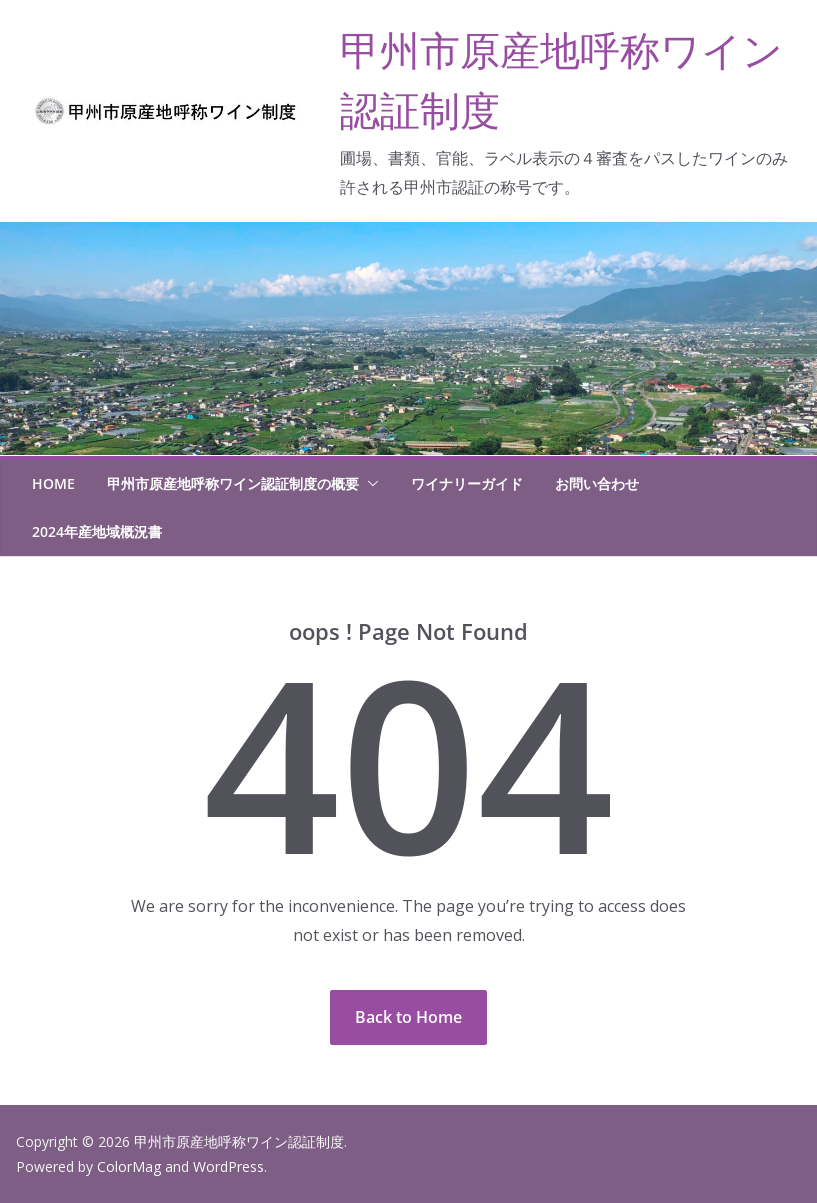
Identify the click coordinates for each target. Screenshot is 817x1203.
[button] (369, 484)
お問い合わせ (597, 483)
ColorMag (129, 1166)
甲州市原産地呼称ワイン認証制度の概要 (233, 483)
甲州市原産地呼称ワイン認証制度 (239, 1141)
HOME (53, 483)
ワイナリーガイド (467, 483)
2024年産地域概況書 (97, 531)
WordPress (228, 1166)
